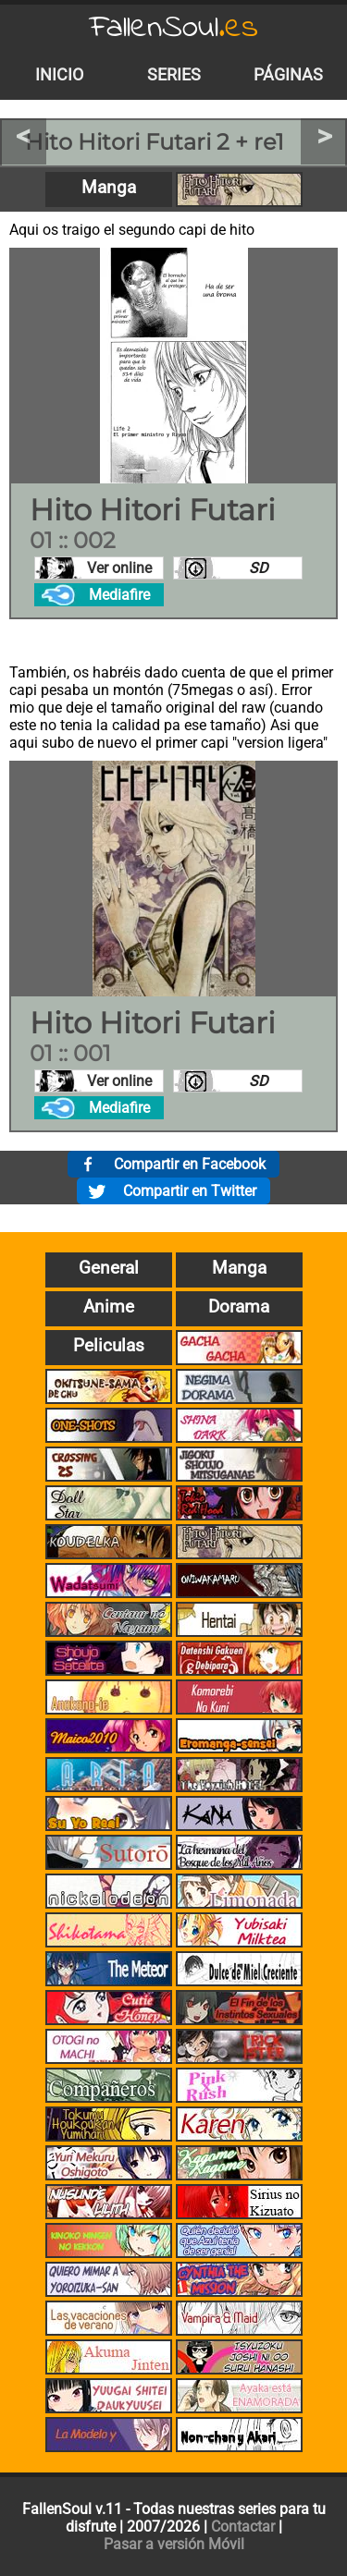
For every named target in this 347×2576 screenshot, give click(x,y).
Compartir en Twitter (189, 1191)
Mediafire (119, 595)
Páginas (288, 75)
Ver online (119, 568)
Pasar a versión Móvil (174, 2544)
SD (258, 568)
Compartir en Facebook (190, 1164)
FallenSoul (174, 28)
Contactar (243, 2526)
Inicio (59, 75)
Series (174, 75)
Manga (108, 187)
